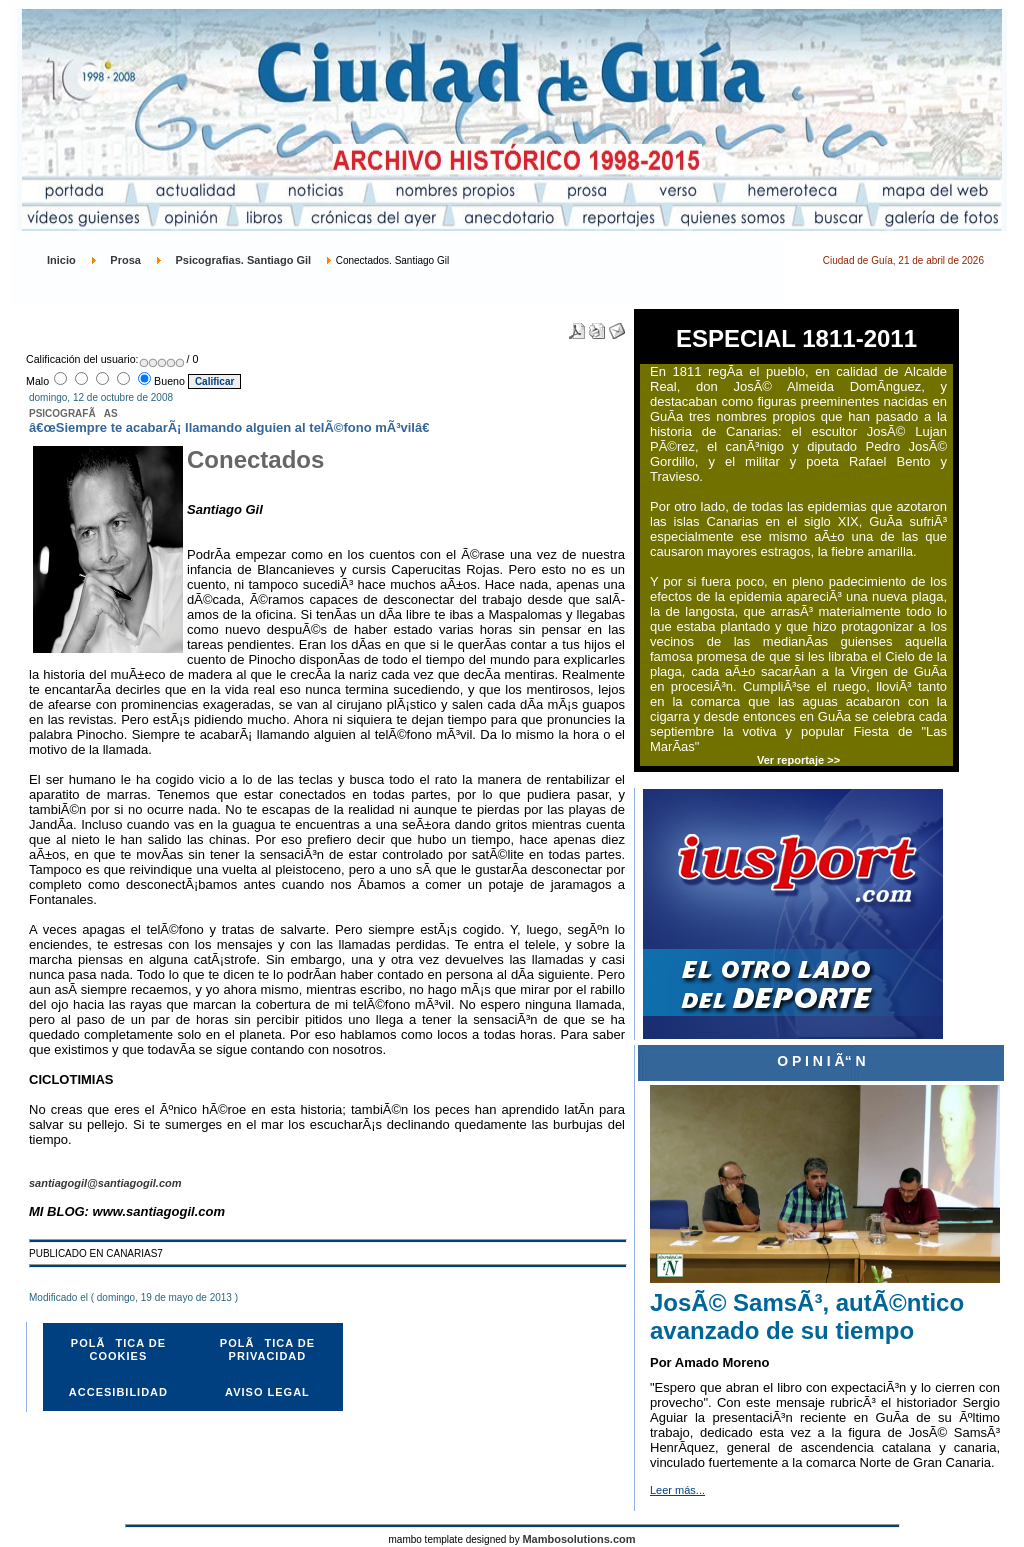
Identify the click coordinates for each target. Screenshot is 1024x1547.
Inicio (61, 260)
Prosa (125, 260)
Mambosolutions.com (578, 1539)
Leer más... (677, 1490)
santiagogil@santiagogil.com (105, 1183)
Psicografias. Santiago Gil (243, 260)
